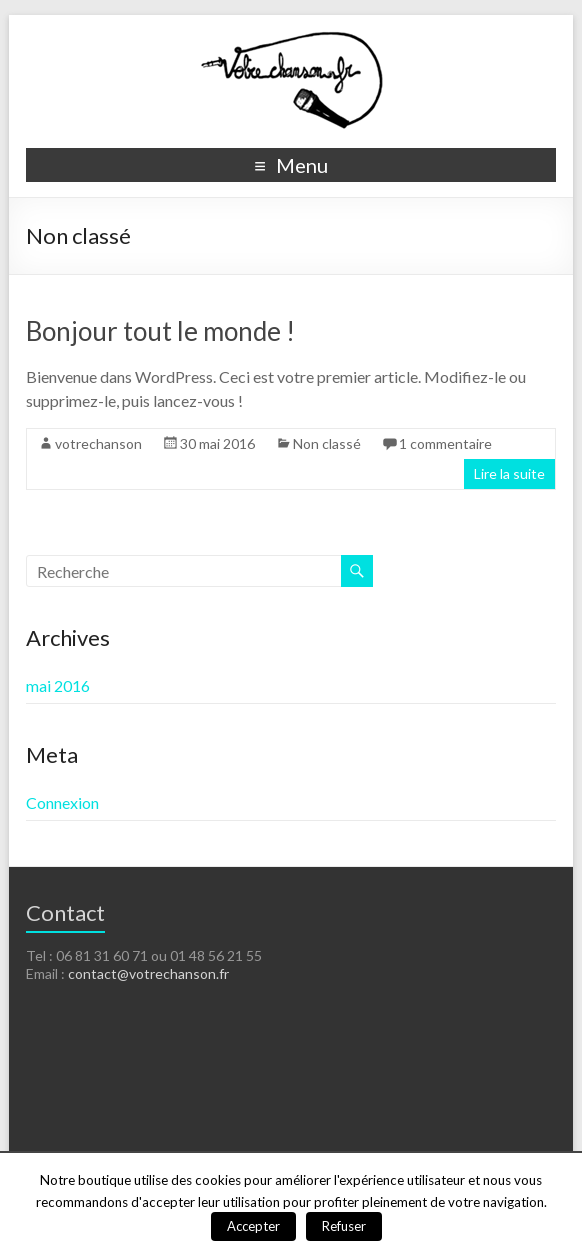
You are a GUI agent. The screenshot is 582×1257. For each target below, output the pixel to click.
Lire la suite (509, 473)
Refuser (344, 1226)
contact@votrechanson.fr (148, 973)
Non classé (327, 443)
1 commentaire (445, 443)
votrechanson (98, 443)
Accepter (253, 1226)
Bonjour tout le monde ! (160, 331)
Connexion (62, 802)
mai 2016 (58, 685)
